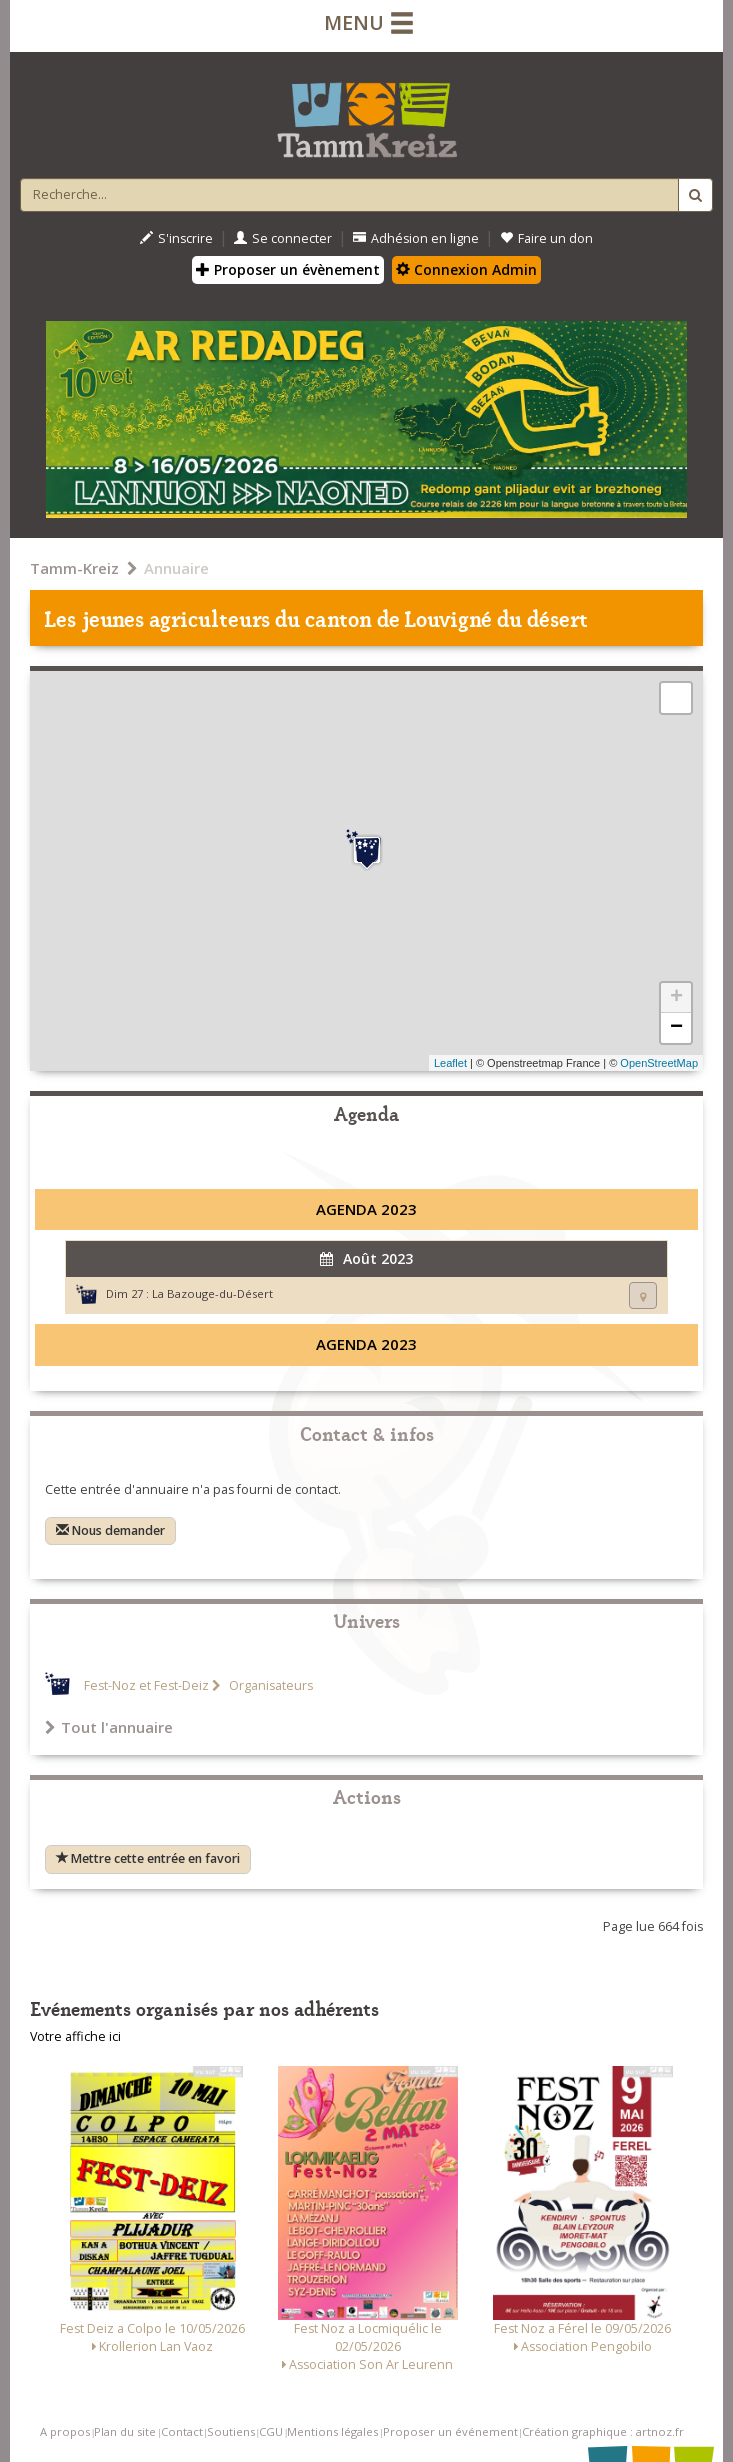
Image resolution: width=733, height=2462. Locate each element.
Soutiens (231, 2431)
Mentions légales (332, 2431)
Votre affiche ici (75, 2036)
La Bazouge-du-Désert (212, 1293)
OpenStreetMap (659, 1063)
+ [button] (676, 998)
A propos (65, 2431)
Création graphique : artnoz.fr (603, 2431)
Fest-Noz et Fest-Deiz (146, 1685)
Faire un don (546, 238)
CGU (271, 2431)
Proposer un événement (450, 2431)
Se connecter (283, 238)
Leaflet (450, 1063)
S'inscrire (176, 238)
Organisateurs (269, 1685)
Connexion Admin (466, 269)
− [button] (676, 1028)
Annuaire (176, 568)
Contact (182, 2431)
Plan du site (125, 2431)
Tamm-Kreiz (74, 568)
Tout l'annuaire (109, 1727)
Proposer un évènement (288, 269)
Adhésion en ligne (416, 238)
